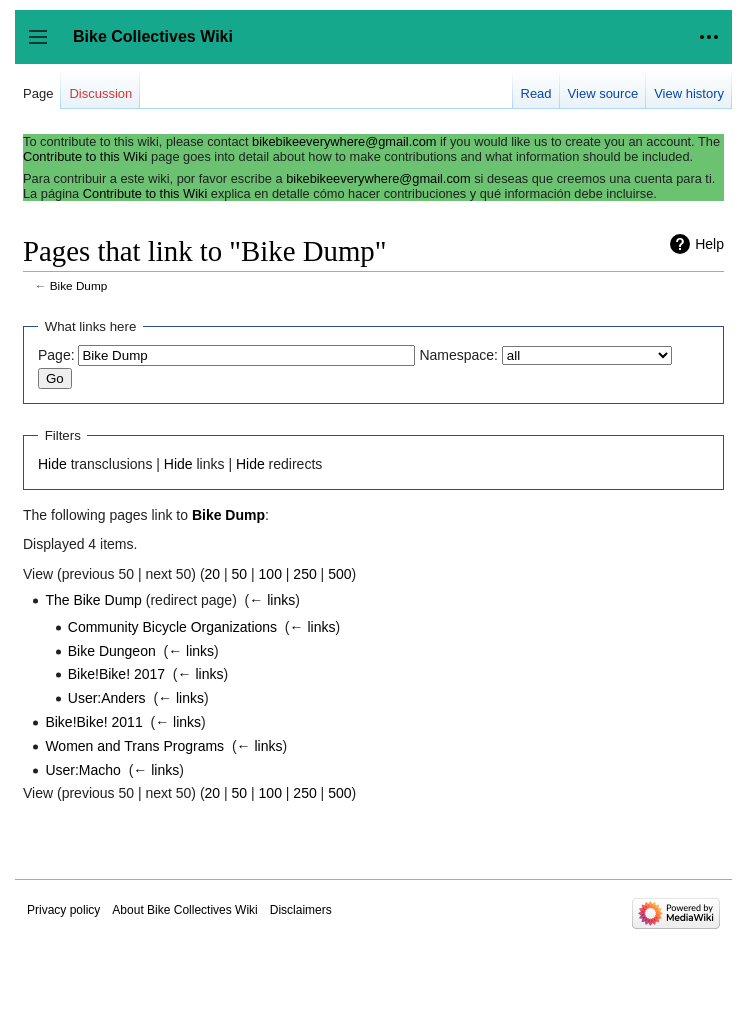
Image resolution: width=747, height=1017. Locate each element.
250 (304, 574)
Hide (52, 464)
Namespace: (458, 355)
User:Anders (107, 698)
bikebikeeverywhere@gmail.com (344, 141)
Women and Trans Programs (134, 746)
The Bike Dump (93, 600)
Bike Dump (78, 285)
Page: (56, 355)
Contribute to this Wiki (85, 156)
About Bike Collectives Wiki (184, 910)
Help (709, 244)
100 (270, 574)
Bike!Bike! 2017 (116, 674)
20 (213, 574)
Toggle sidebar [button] (44, 46)
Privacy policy (63, 910)
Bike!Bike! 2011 (93, 722)
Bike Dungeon (112, 651)
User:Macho (82, 770)
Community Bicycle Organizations (172, 627)
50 (240, 574)
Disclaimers (301, 910)
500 (339, 574)
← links (272, 600)
